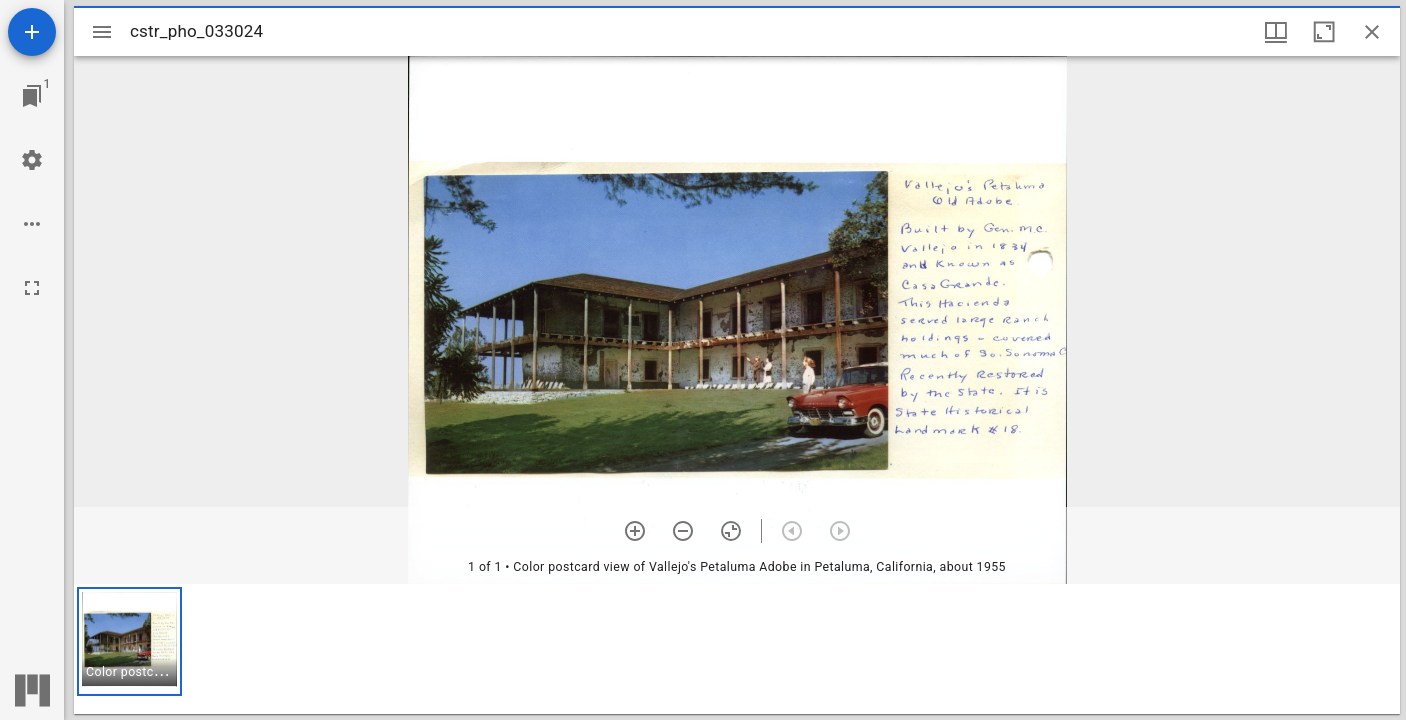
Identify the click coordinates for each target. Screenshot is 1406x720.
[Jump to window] (32, 96)
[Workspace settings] (32, 160)
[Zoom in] (635, 531)
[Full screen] (32, 288)
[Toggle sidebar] (102, 32)
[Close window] (1372, 32)
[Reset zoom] (731, 531)
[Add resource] (32, 32)
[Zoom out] (683, 531)
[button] (129, 641)
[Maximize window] (1324, 32)
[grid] (737, 649)
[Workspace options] (32, 224)
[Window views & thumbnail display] (1276, 32)
